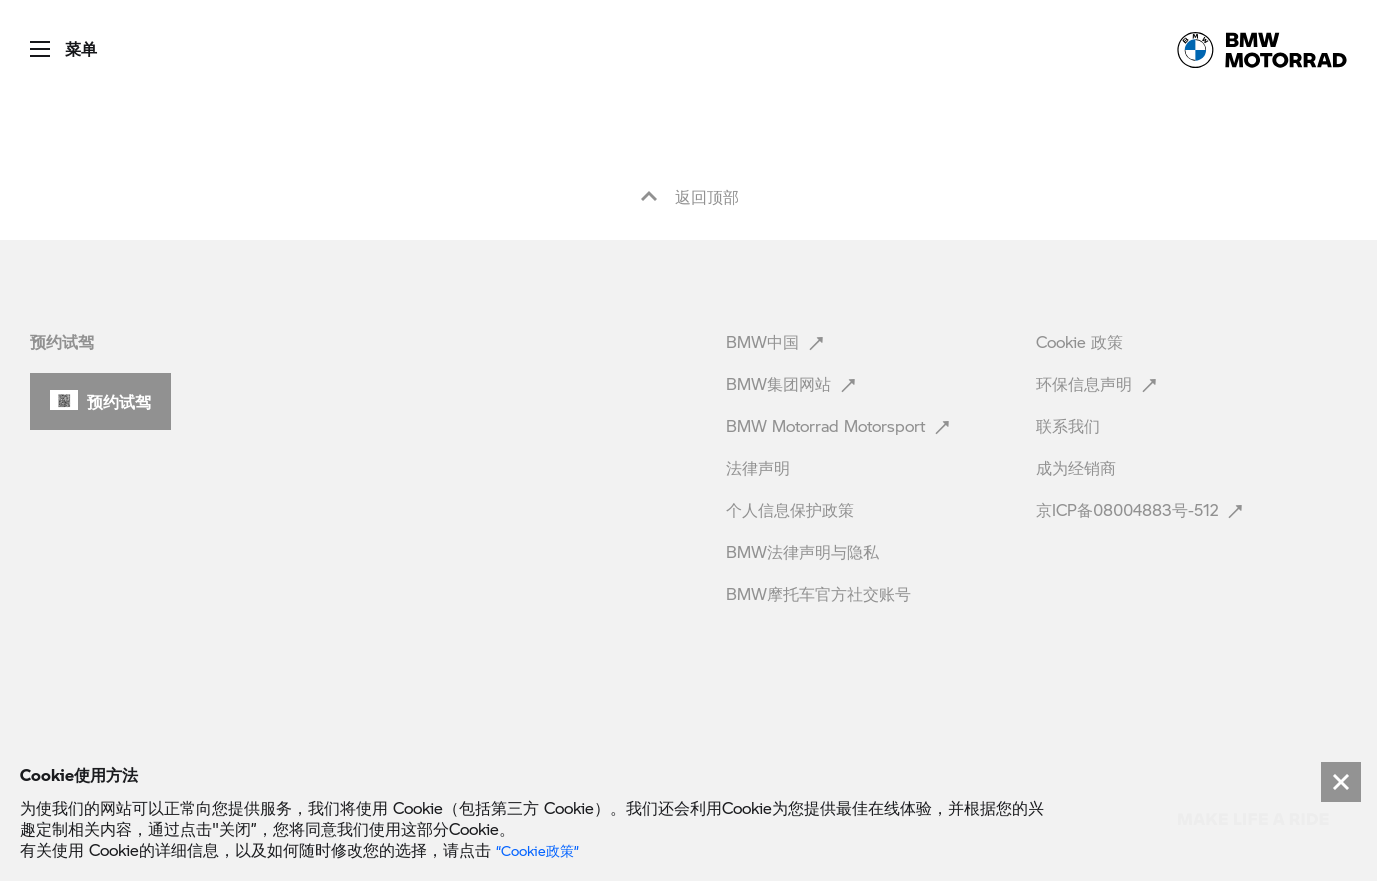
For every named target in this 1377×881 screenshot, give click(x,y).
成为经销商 (1078, 467)
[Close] (1341, 782)
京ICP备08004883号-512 (1141, 509)
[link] (1262, 50)
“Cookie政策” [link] (537, 851)
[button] (48, 42)
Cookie (1079, 341)
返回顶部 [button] (689, 197)
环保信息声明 (1098, 383)
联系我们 (1070, 425)
